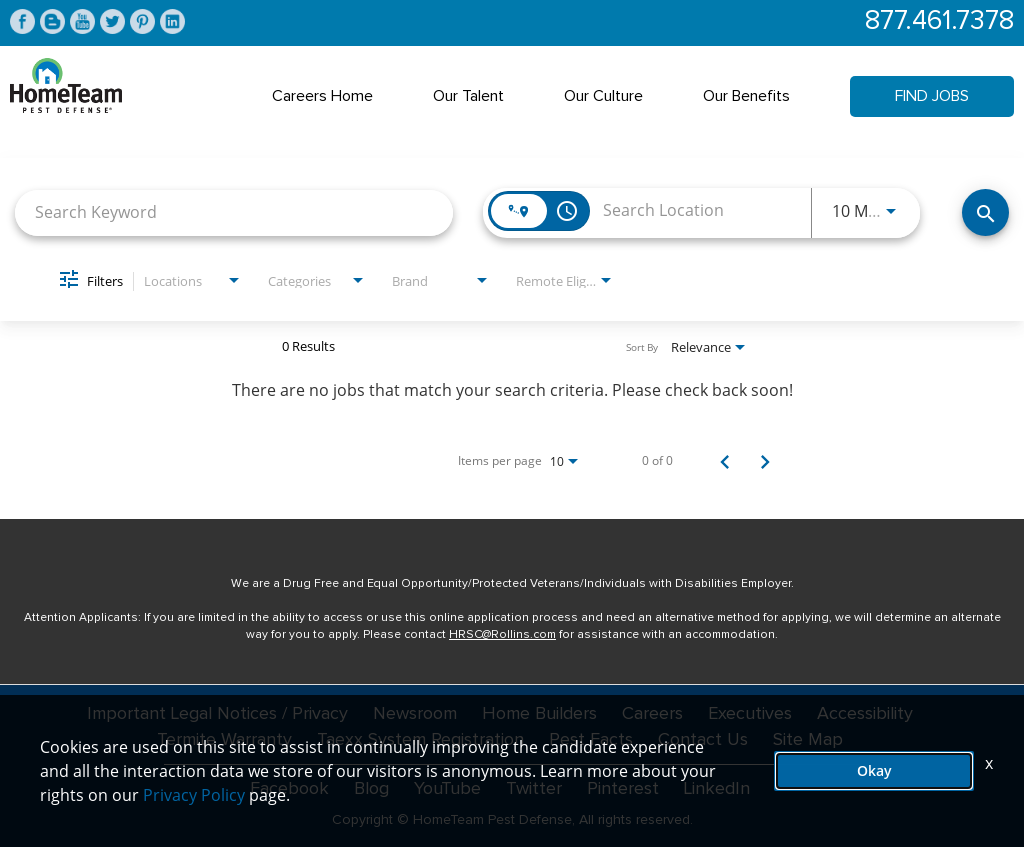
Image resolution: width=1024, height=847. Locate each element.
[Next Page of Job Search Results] (765, 461)
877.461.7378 (939, 21)
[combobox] (234, 212)
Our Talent (468, 96)
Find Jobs (932, 96)
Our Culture (603, 96)
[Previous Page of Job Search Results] (725, 461)
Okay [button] (874, 770)
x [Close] (989, 763)
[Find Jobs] (985, 212)
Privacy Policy (194, 795)
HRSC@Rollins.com (502, 635)
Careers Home (322, 96)
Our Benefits (746, 96)
